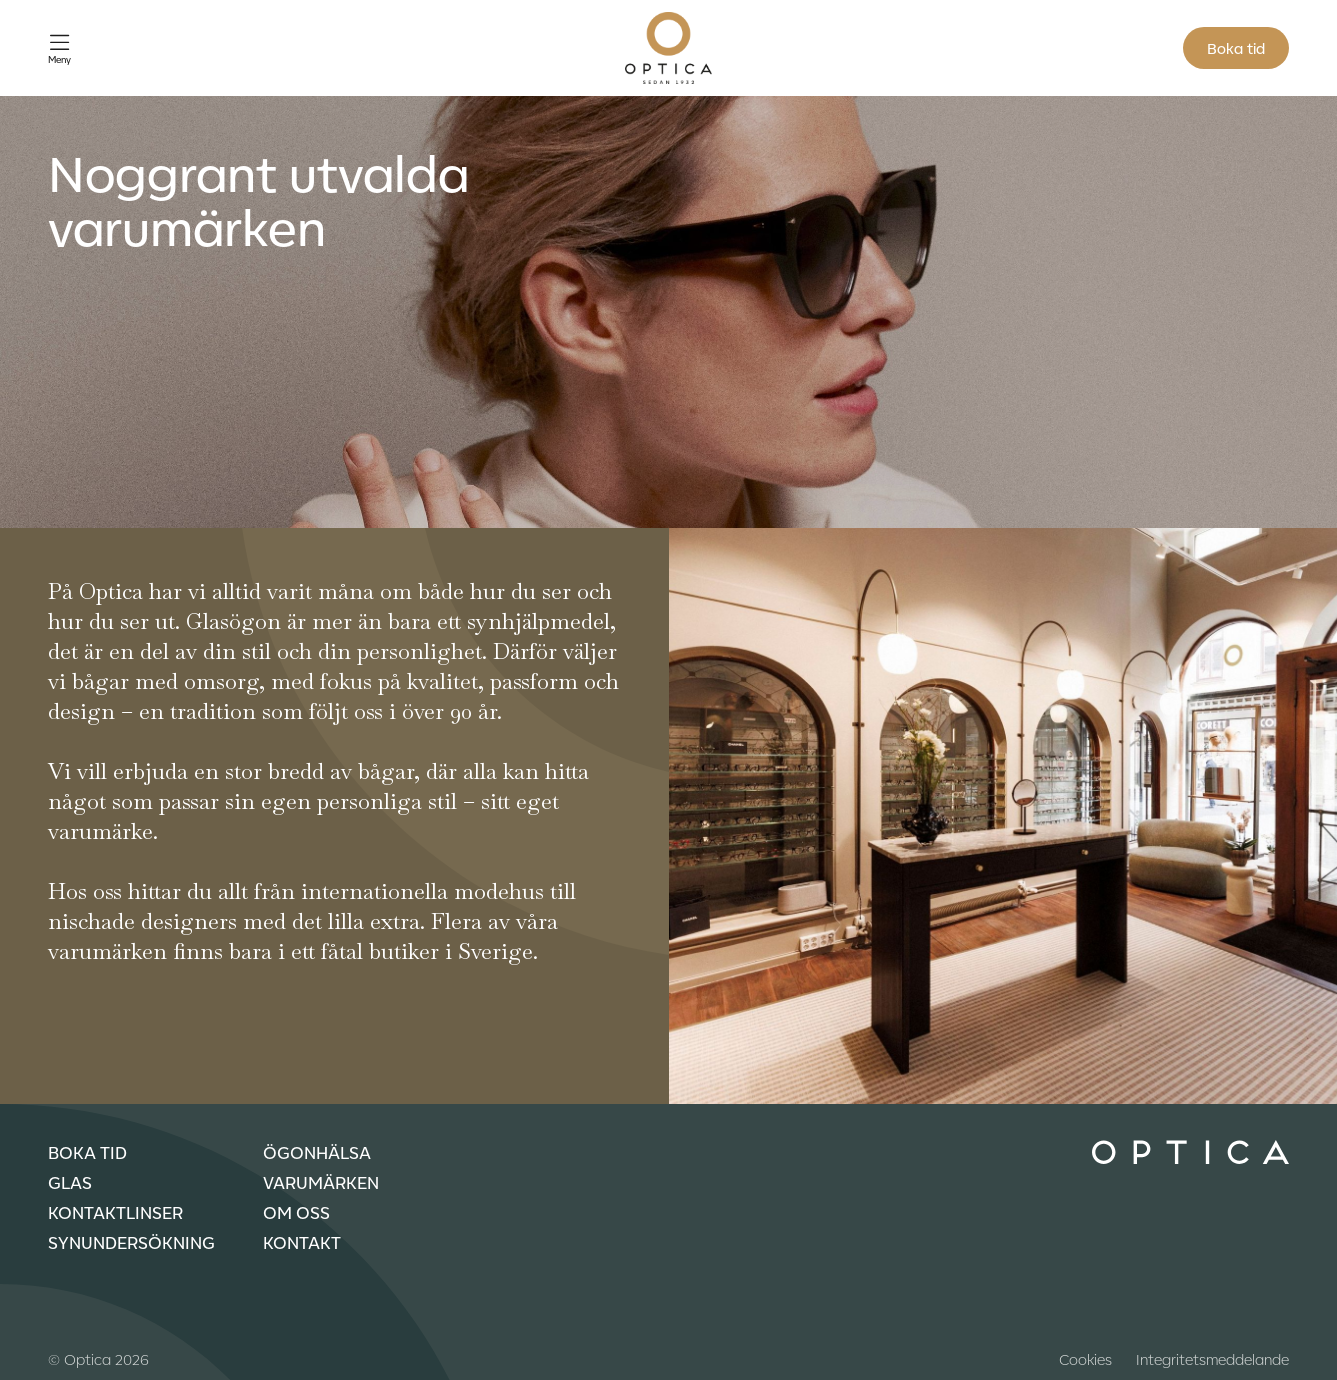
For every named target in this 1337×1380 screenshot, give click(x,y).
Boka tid (1236, 48)
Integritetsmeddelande (1212, 1359)
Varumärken (321, 1182)
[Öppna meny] (59, 48)
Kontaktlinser (115, 1212)
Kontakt (302, 1242)
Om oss (296, 1212)
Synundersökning (131, 1242)
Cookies (1085, 1359)
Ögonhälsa (317, 1152)
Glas (70, 1182)
